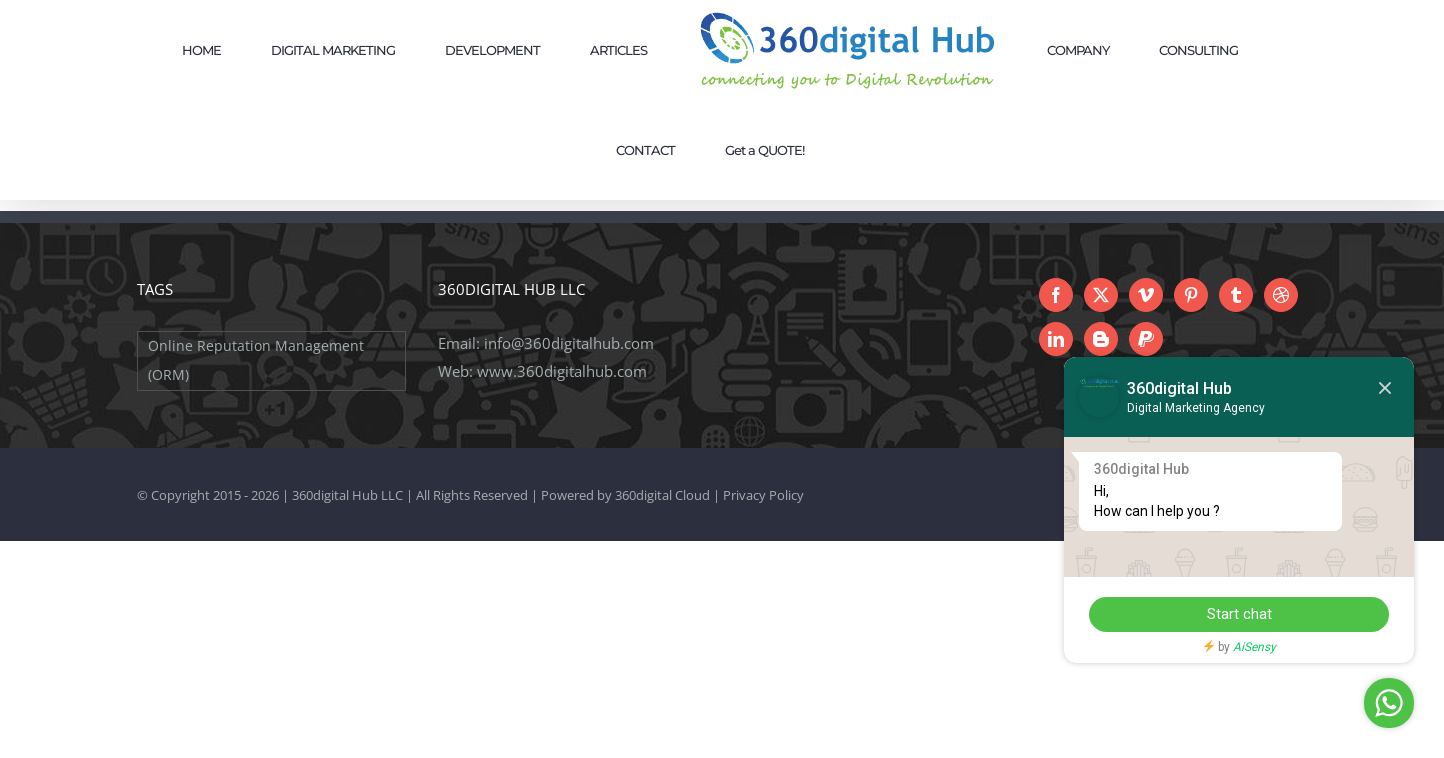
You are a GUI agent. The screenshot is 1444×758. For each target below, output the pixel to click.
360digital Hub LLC (347, 495)
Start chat (1239, 614)
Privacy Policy (763, 495)
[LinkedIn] (1056, 339)
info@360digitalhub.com (569, 343)
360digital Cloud (662, 495)
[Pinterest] (1191, 295)
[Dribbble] (1281, 295)
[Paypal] (1146, 339)
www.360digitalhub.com (562, 371)
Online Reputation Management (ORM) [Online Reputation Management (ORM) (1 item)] (256, 360)
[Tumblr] (1236, 295)
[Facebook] (1056, 295)
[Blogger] (1101, 339)
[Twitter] (1101, 295)
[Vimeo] (1146, 295)
